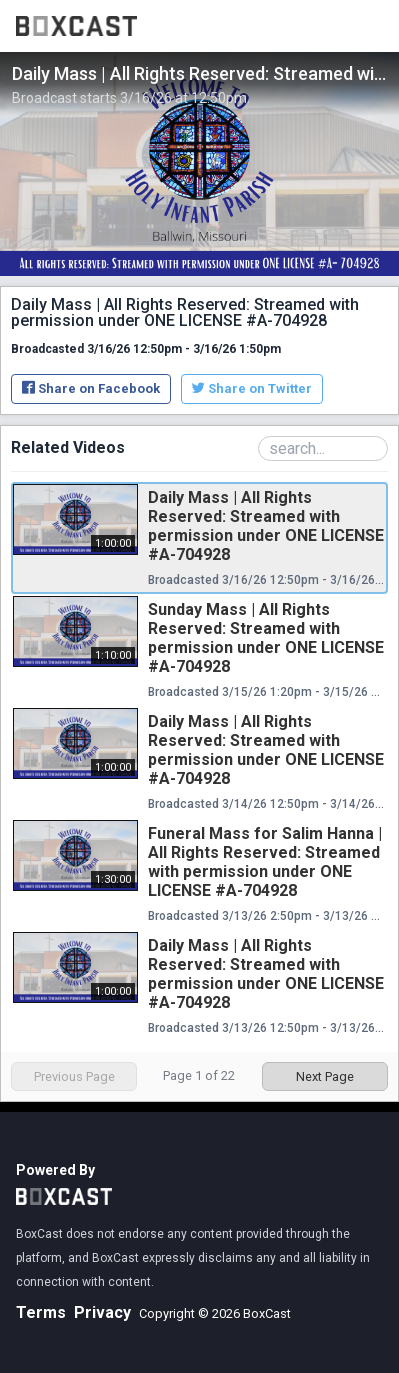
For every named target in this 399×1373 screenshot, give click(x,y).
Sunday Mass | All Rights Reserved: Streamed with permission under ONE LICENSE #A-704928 (266, 638)
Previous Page (74, 1076)
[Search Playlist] (323, 448)
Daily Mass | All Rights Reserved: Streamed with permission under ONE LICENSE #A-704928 (266, 526)
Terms (41, 1312)
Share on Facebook (91, 388)
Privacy (102, 1312)
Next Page (325, 1076)
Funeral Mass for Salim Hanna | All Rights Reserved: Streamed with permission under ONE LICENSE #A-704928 (265, 862)
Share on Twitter (252, 388)
